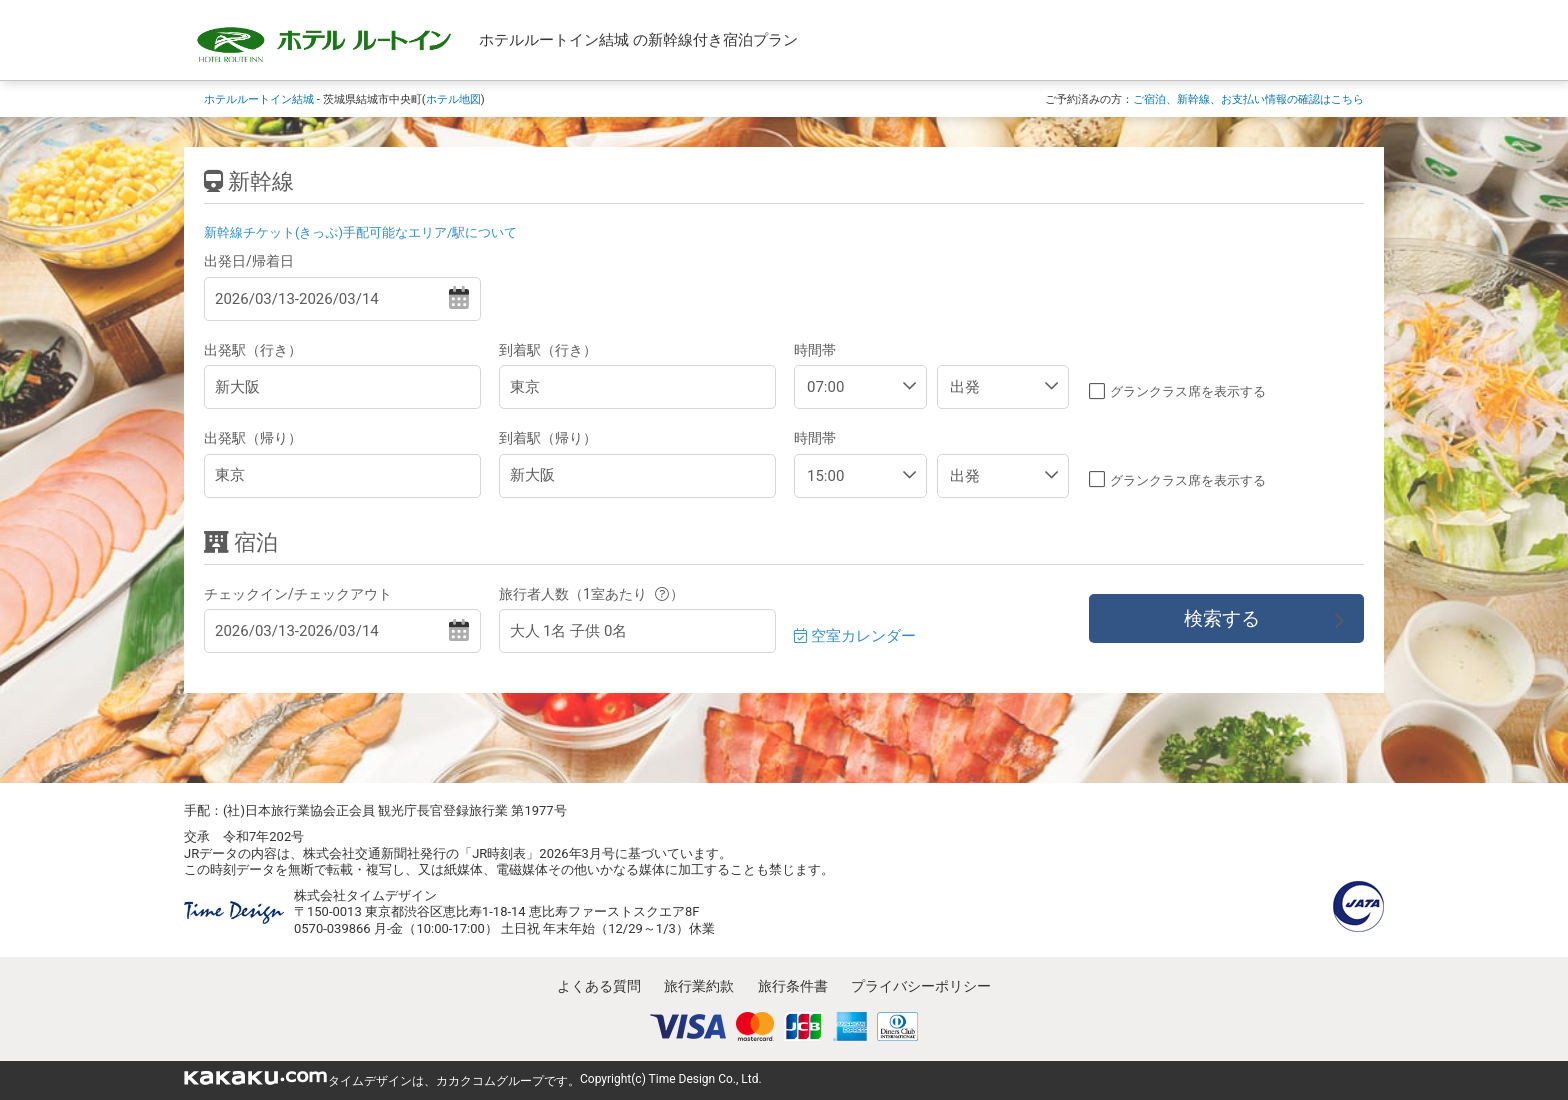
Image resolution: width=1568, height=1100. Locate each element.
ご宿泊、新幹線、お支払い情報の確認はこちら (1248, 99)
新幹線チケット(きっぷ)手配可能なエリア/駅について (360, 232)
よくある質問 (599, 986)
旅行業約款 (699, 986)
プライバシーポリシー (921, 986)
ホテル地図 (453, 99)
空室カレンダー (855, 636)
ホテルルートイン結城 (259, 99)
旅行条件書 (793, 986)
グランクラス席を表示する (1188, 391)
